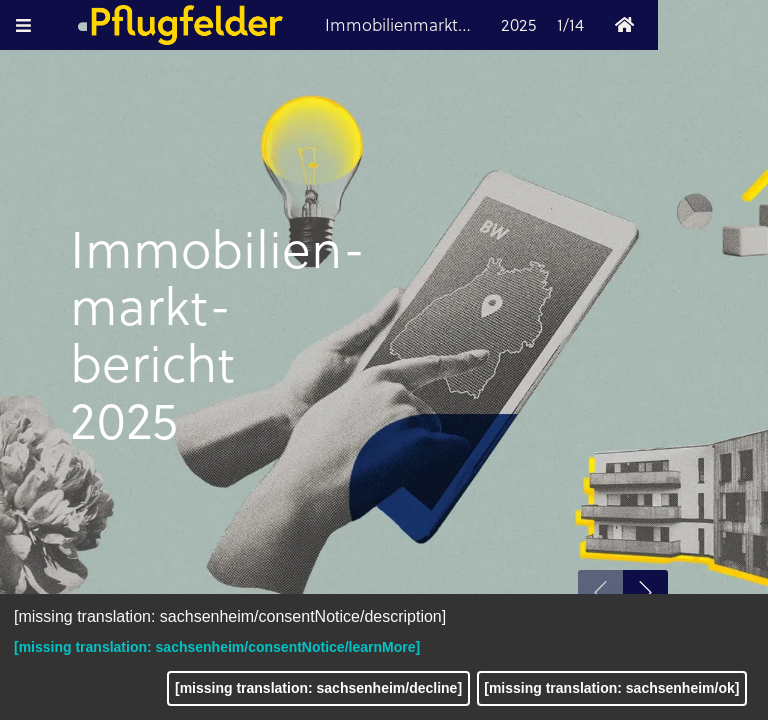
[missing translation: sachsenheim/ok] (611, 688)
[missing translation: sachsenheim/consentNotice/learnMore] (217, 647)
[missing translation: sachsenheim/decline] (318, 688)
